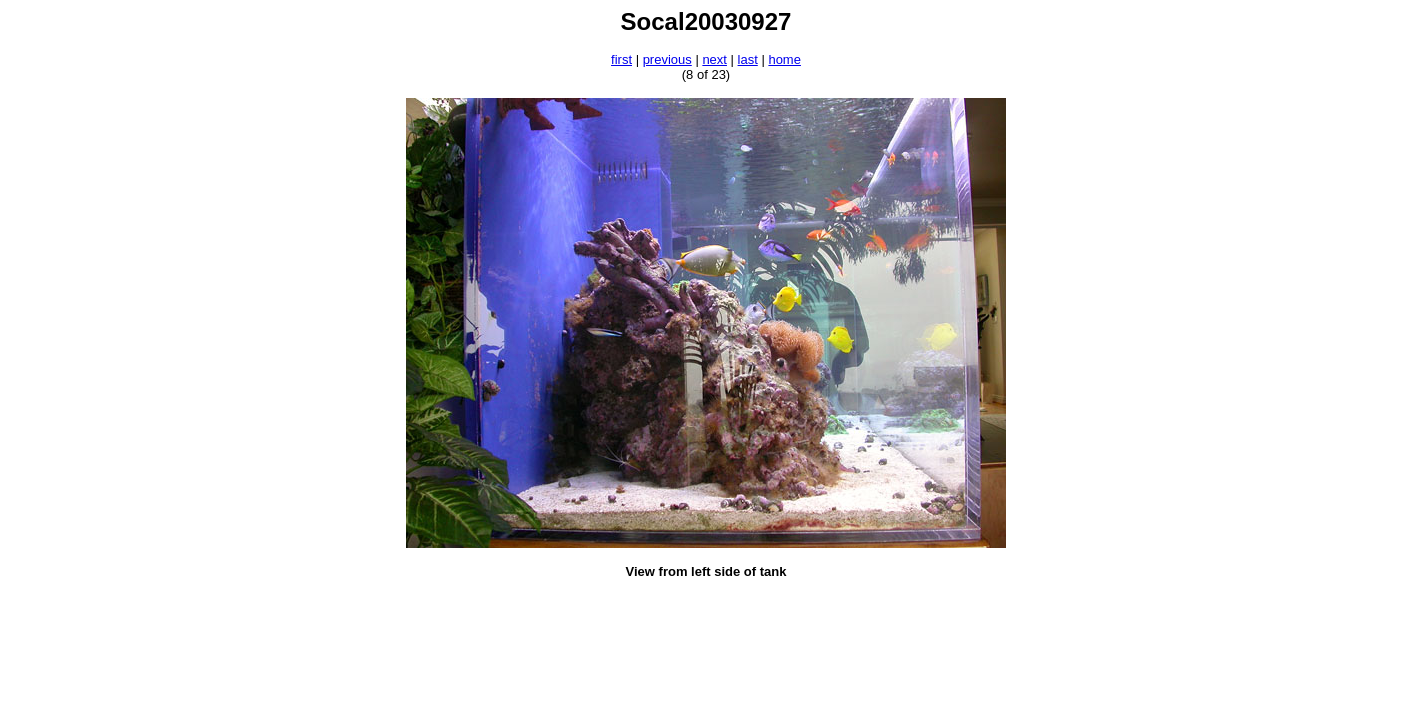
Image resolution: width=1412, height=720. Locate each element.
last (748, 59)
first (621, 59)
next (714, 59)
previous (667, 59)
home (784, 59)
